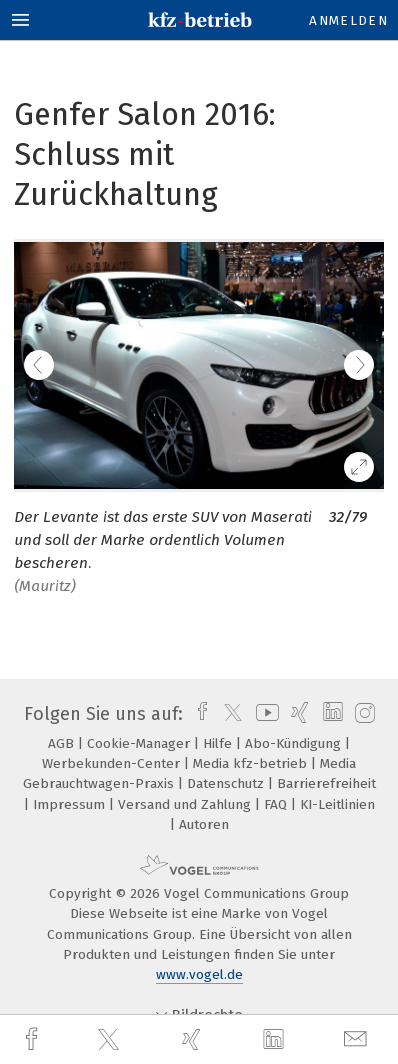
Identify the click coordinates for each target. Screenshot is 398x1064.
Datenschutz (227, 783)
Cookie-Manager (140, 743)
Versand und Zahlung (186, 804)
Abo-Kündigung (295, 743)
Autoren (204, 824)
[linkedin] (276, 1040)
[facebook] (34, 1039)
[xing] (194, 1039)
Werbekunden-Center (113, 763)
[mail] (358, 1039)
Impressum (71, 804)
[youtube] (264, 714)
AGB (63, 743)
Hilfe (219, 743)
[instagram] (362, 714)
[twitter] (111, 1040)
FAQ (277, 804)
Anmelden (348, 20)
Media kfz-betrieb (252, 763)
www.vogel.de (199, 974)
